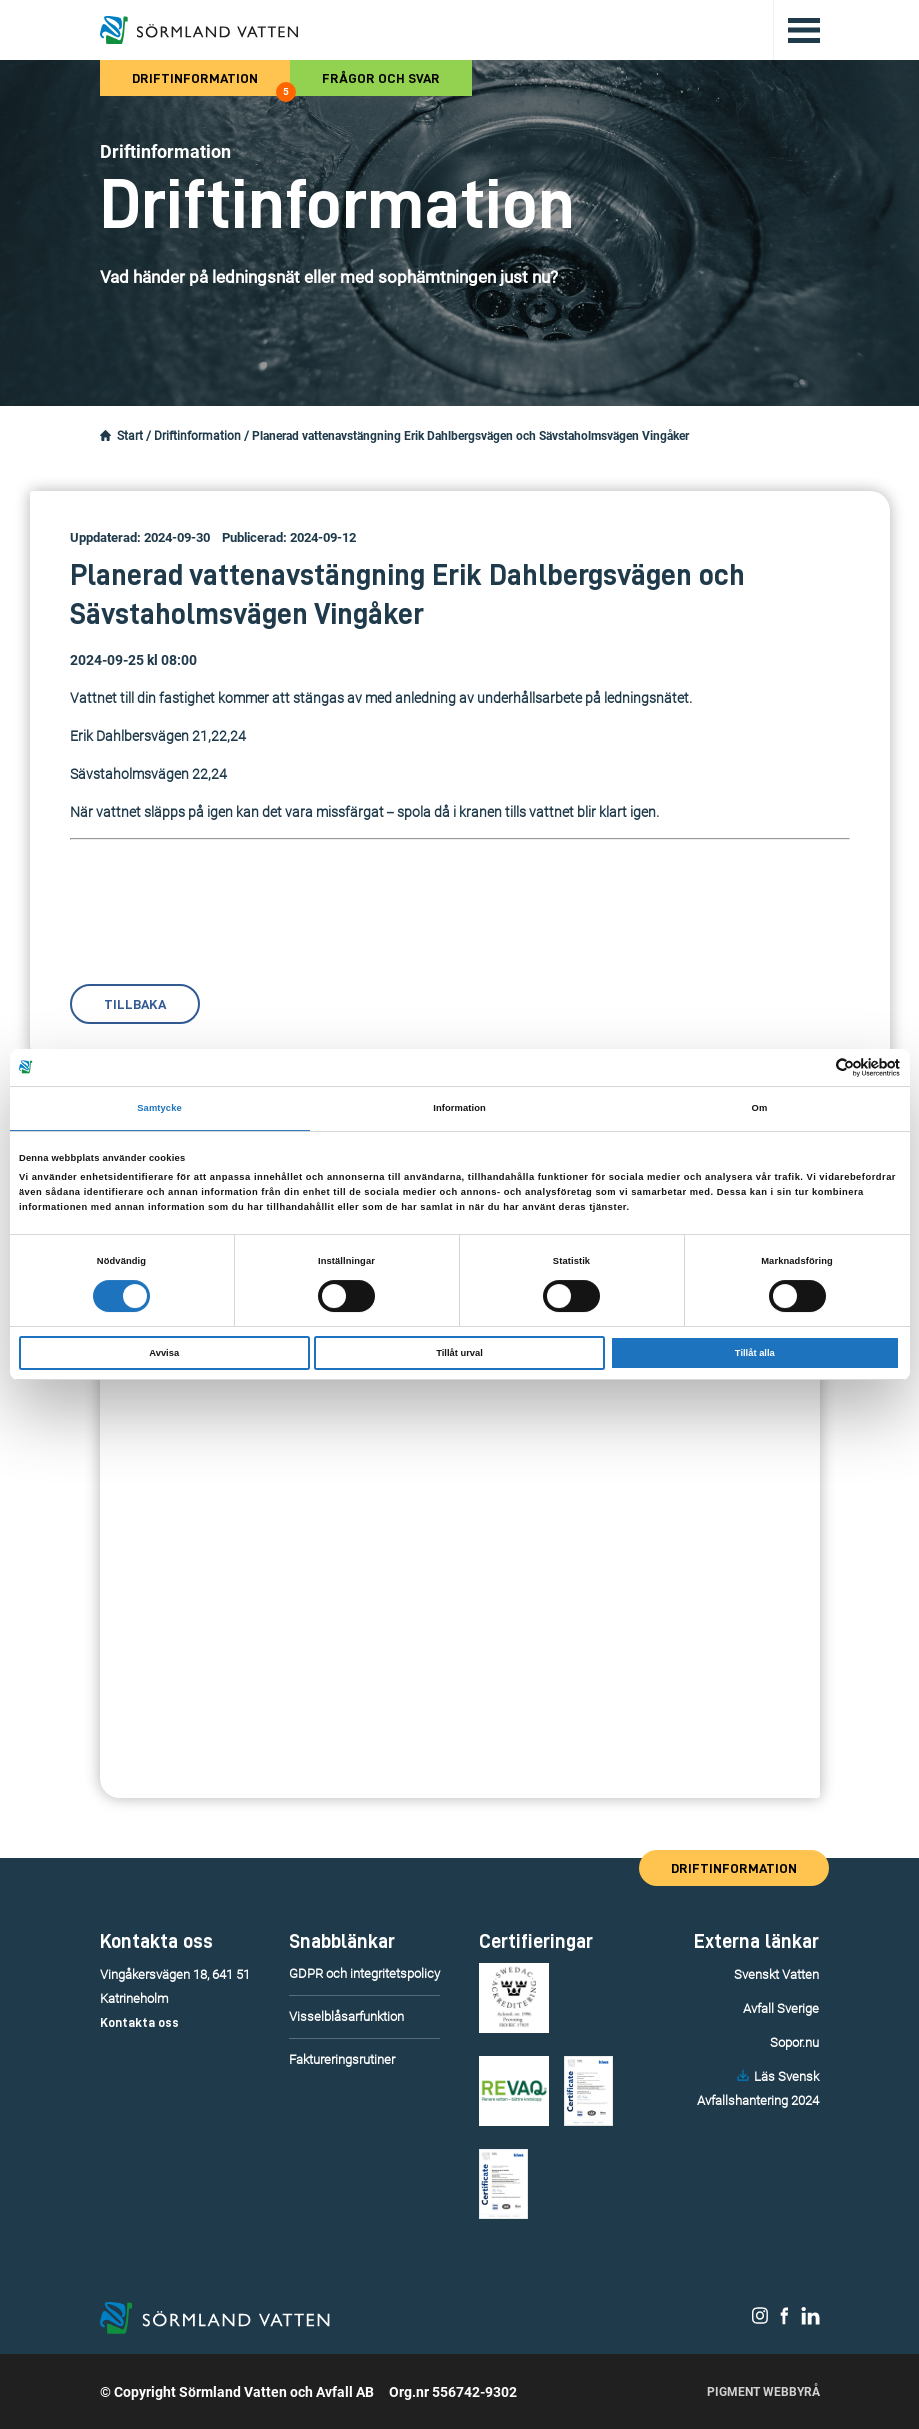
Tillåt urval (459, 1353)
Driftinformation (211, 83)
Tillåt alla (755, 1353)
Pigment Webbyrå (763, 2392)
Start (130, 436)
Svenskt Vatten (776, 1974)
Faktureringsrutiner (342, 2059)
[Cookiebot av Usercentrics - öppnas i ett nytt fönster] (812, 1067)
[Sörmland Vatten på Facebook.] (784, 2320)
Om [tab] (760, 1108)
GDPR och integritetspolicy (364, 1973)
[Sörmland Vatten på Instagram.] (760, 2320)
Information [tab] (459, 1108)
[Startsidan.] (105, 436)
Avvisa (164, 1353)
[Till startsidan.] (199, 30)
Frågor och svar (381, 78)
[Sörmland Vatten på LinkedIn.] (810, 2320)
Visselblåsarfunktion (346, 2016)
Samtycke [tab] (159, 1108)
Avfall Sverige (781, 2008)
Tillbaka (135, 1004)
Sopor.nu (794, 2042)
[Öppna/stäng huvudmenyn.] (796, 30)
